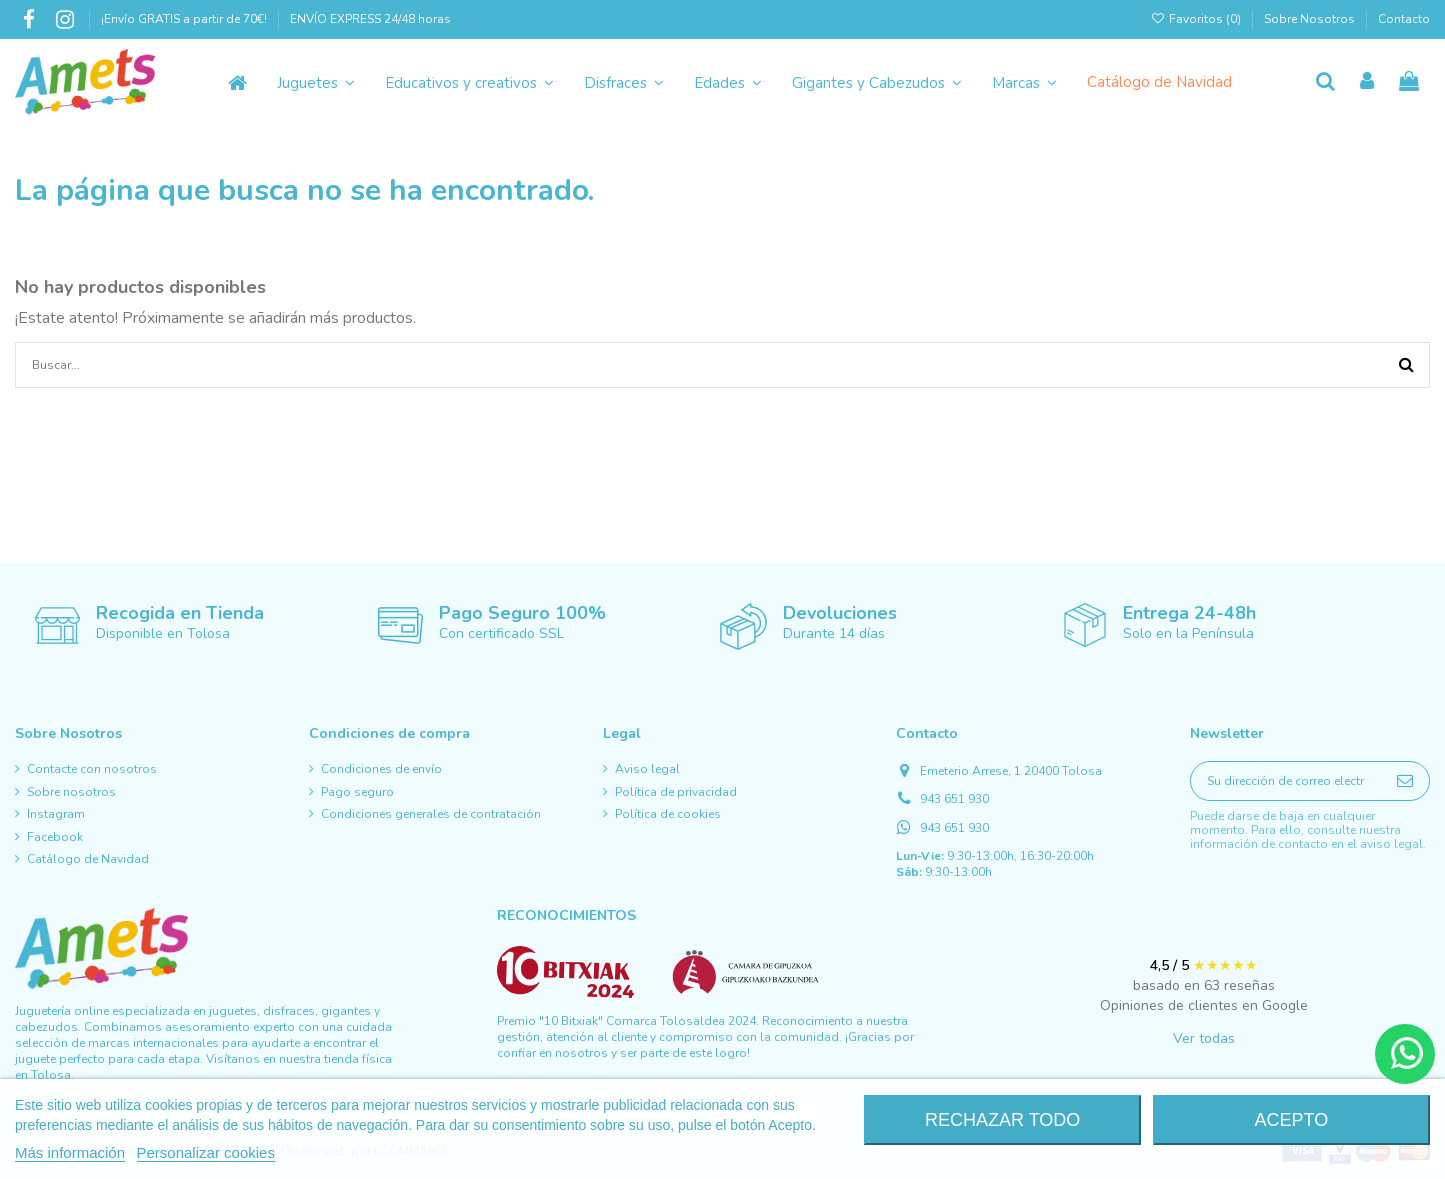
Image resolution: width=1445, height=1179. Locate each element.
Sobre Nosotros (1309, 19)
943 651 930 (954, 799)
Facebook (55, 837)
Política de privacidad (676, 792)
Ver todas (1204, 1038)
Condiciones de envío (381, 769)
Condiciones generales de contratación (431, 814)
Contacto (1404, 19)
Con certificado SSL (501, 633)
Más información (70, 1152)
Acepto (1291, 1120)
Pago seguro (357, 792)
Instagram (56, 814)
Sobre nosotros (71, 792)
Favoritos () (1197, 19)
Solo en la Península (1188, 633)
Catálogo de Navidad (88, 859)
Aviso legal (647, 769)
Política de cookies (668, 814)
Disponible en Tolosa (163, 633)
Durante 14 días (834, 633)
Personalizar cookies (206, 1152)
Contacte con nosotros (92, 769)
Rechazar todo (1002, 1120)
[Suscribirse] (1405, 780)
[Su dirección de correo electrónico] (1286, 780)
